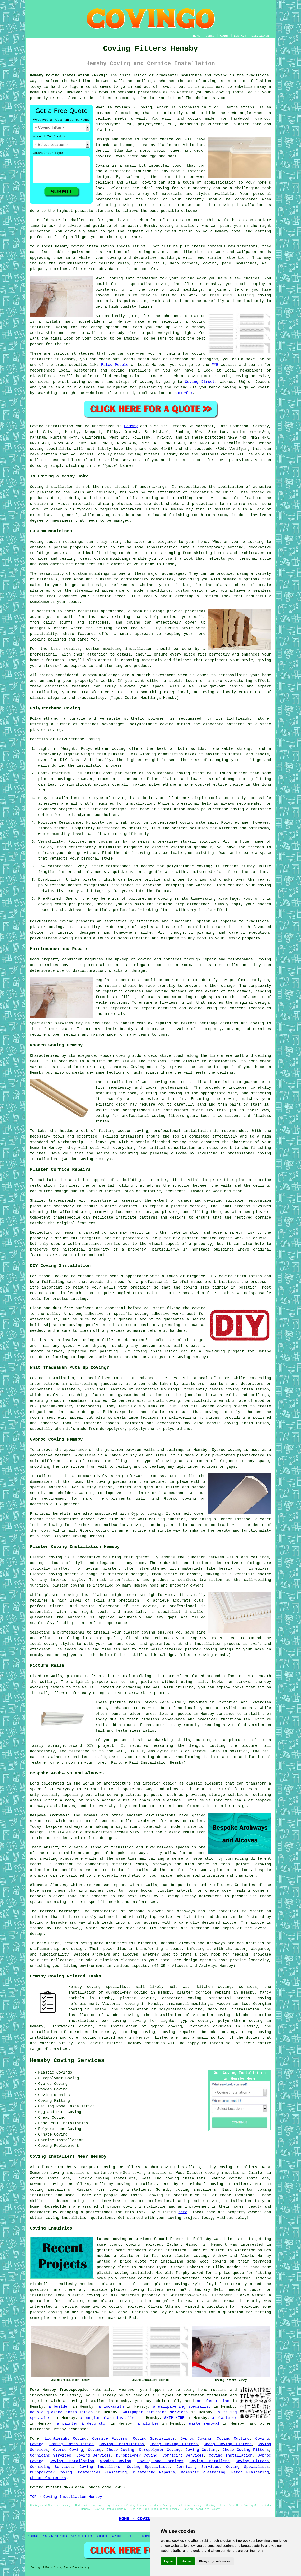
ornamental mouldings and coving (191, 75)
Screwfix (183, 393)
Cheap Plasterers (48, 2478)
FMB (215, 365)
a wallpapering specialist (182, 2407)
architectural (120, 1943)
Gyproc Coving (196, 2438)
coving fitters (143, 454)
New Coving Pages (55, 2536)
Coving (262, 2438)
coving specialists (50, 449)
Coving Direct (200, 382)
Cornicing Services (50, 2455)
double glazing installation (61, 2412)
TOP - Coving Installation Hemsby (66, 2497)
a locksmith (111, 2407)
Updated (102, 2536)
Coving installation (51, 426)
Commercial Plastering (102, 2472)
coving (209, 81)
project (191, 2218)
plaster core (247, 124)
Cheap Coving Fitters (174, 2444)
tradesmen (78, 2429)
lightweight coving (71, 2026)
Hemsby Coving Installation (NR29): (69, 75)
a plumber (148, 2423)
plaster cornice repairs (203, 1992)
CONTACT (240, 36)
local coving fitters (99, 2043)
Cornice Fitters (109, 2438)
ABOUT (224, 36)
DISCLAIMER (260, 36)
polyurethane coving (151, 724)
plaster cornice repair (207, 1238)
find (46, 2167)
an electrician (213, 2401)
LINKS (209, 36)
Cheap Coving (120, 2450)
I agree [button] (168, 2561)
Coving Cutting (233, 2438)
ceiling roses (114, 263)
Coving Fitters (252, 2461)
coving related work (105, 2038)
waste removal (204, 2423)
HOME (196, 36)
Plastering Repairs (154, 2472)
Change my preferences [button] (214, 2561)
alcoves (57, 1896)
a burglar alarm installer (108, 2418)
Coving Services (93, 2455)
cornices (59, 269)
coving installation (67, 2218)
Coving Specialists (154, 2438)
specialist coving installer (162, 284)
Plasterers (145, 2536)
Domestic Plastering (203, 2472)
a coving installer (84, 2401)
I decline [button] (185, 2561)
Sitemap (33, 2536)
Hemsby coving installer (170, 226)
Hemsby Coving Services (67, 2060)
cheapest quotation (184, 316)
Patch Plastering (250, 2472)
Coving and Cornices (160, 2461)
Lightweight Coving (66, 2438)
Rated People (115, 365)
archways (162, 1864)
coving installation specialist (105, 246)
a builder (58, 2407)
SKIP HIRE (174, 2418)
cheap (96, 327)
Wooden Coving (115, 2461)
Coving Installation (71, 2444)
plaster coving (46, 927)
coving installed (234, 92)
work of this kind (210, 295)
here (182, 2212)
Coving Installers (210, 2461)
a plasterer (224, 2418)
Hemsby (131, 426)
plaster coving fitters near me (147, 2290)
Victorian (193, 145)
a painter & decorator (82, 2423)
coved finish (179, 231)
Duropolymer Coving (159, 2450)
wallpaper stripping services (155, 2412)
